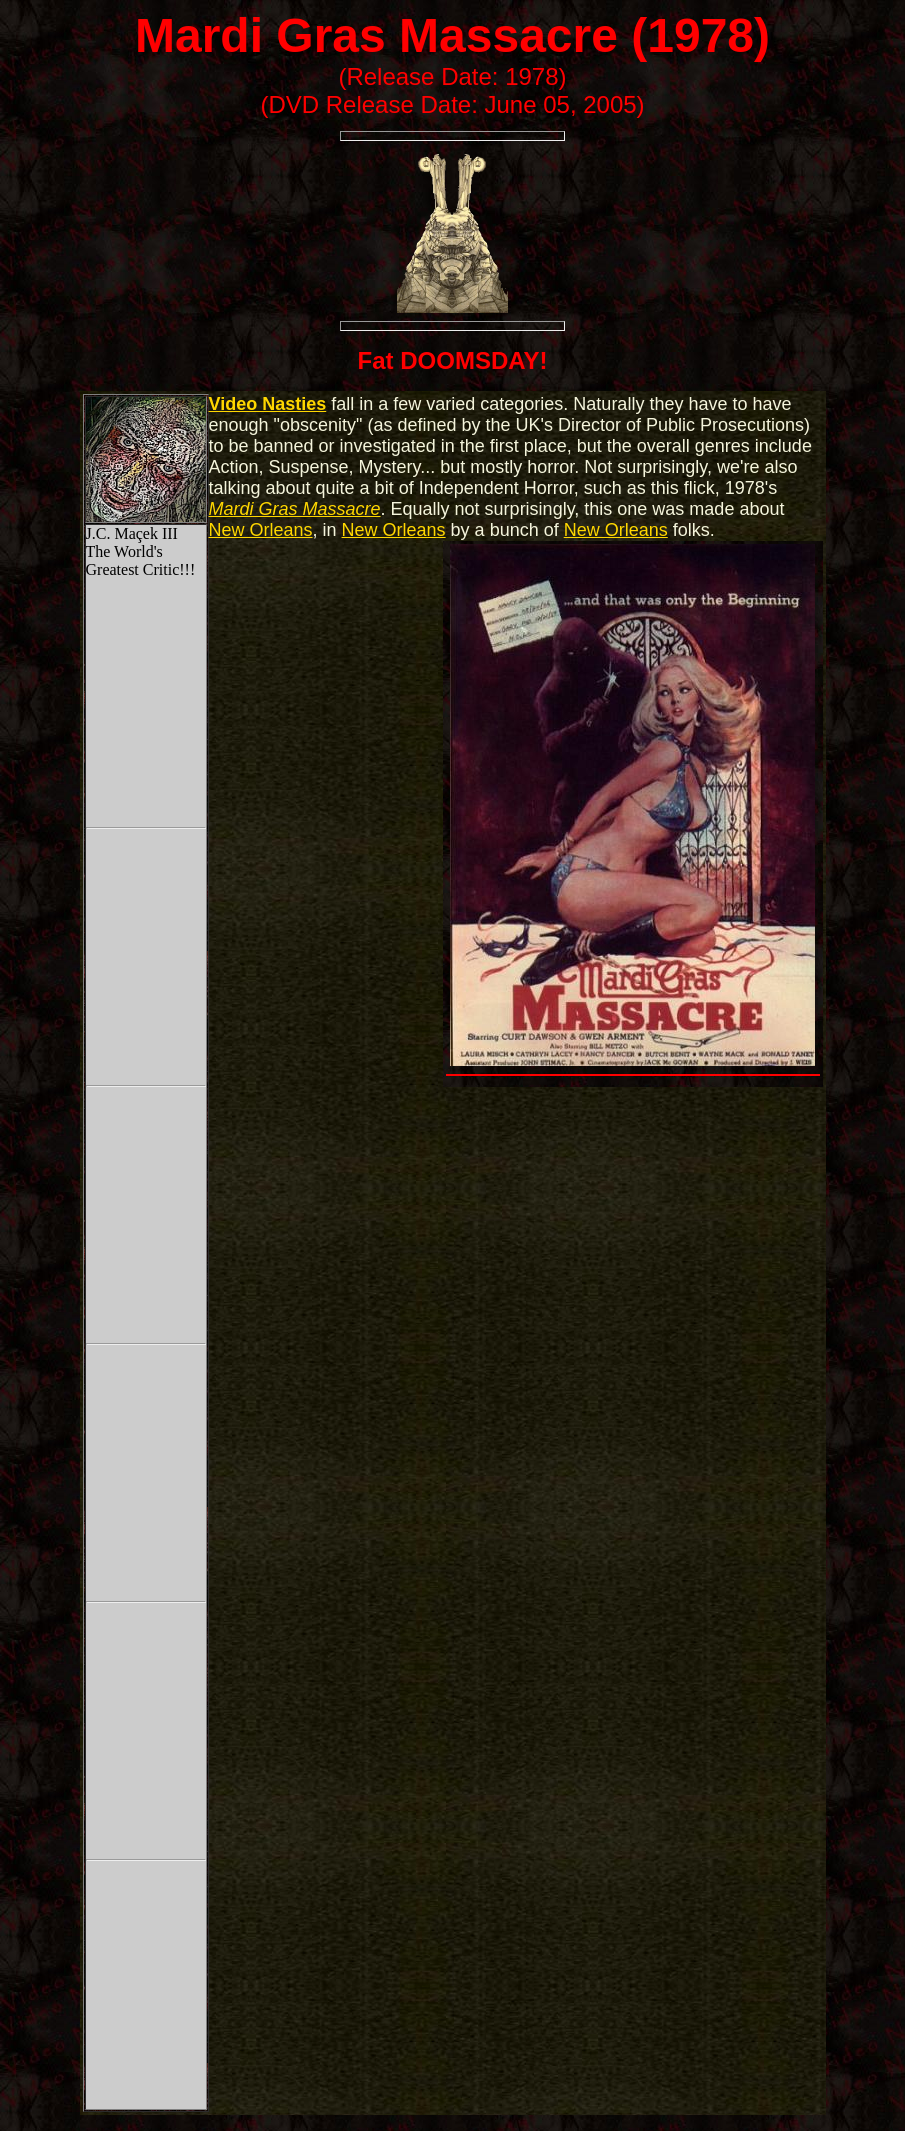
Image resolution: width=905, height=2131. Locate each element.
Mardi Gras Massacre (376, 35)
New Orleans (261, 530)
